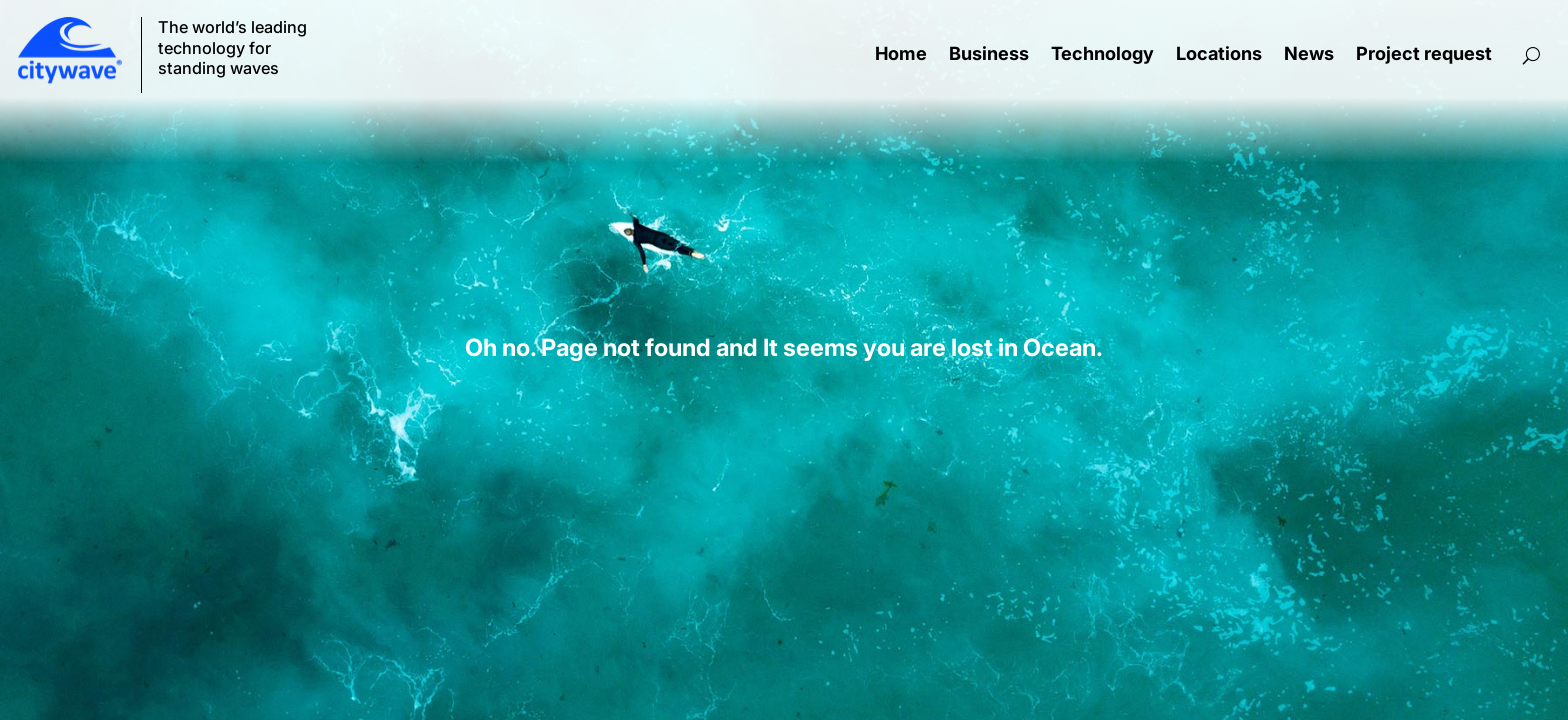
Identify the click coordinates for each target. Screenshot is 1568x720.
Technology (1102, 55)
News (1309, 55)
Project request (1424, 55)
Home (901, 55)
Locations (1219, 55)
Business (989, 55)
